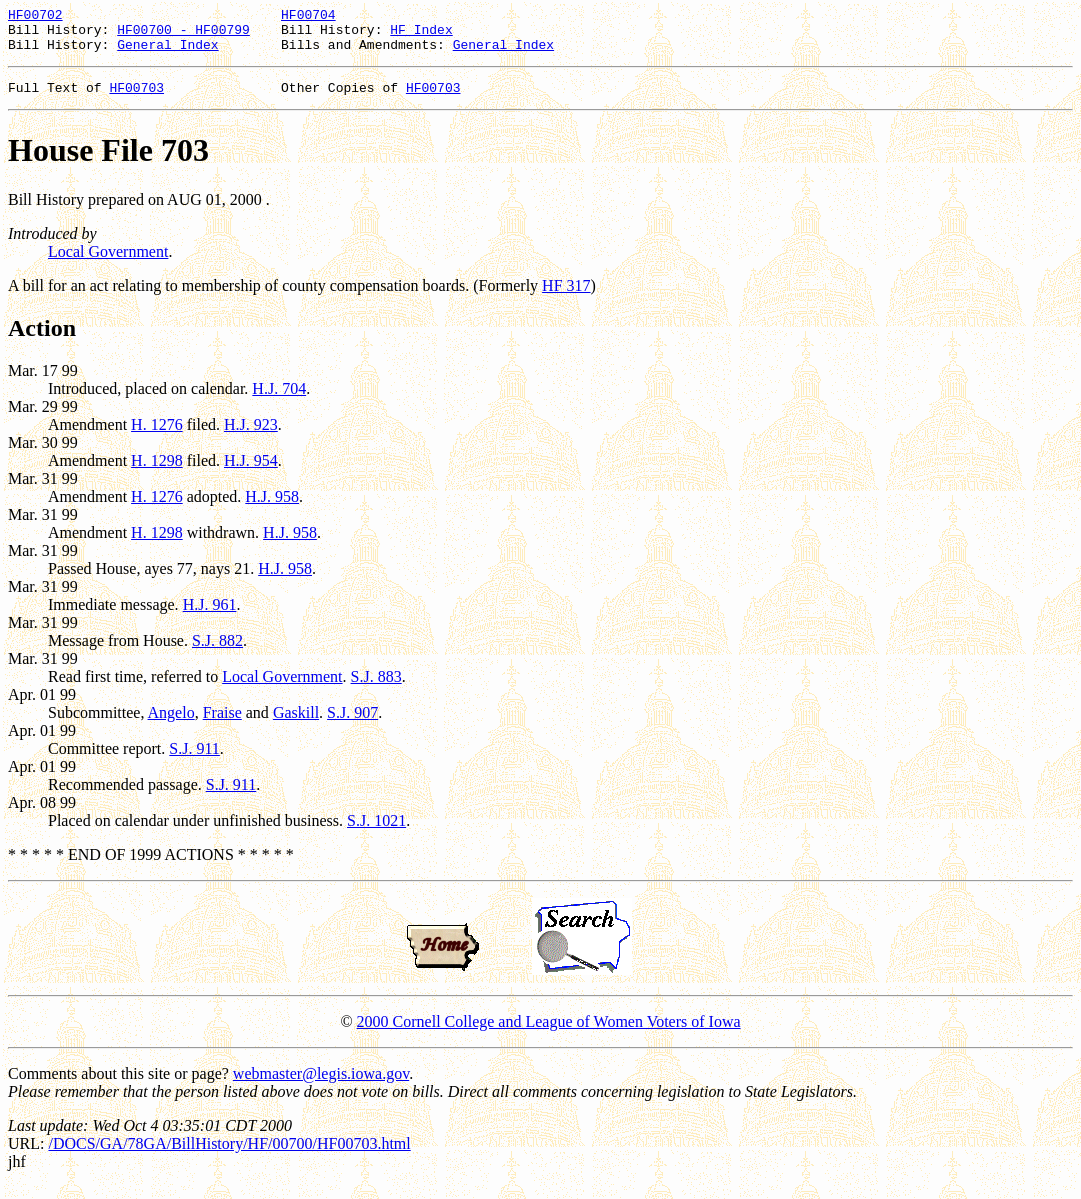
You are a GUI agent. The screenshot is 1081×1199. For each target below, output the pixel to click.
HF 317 (566, 297)
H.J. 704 (279, 400)
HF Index (421, 35)
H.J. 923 (251, 436)
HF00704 (308, 17)
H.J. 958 (272, 508)
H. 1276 (157, 436)
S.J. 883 (376, 688)
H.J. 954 (251, 472)
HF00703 (136, 99)
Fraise (222, 724)
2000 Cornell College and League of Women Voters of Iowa (549, 1033)
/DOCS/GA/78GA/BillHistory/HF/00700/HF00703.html (229, 1155)
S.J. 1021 (376, 832)
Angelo (171, 724)
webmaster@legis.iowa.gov (321, 1085)
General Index (167, 53)
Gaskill (296, 724)
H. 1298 (157, 472)
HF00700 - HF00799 (183, 35)
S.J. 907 (352, 724)
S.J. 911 (194, 760)
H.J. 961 (210, 616)
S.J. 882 (217, 652)
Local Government (108, 263)
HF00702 (35, 17)
